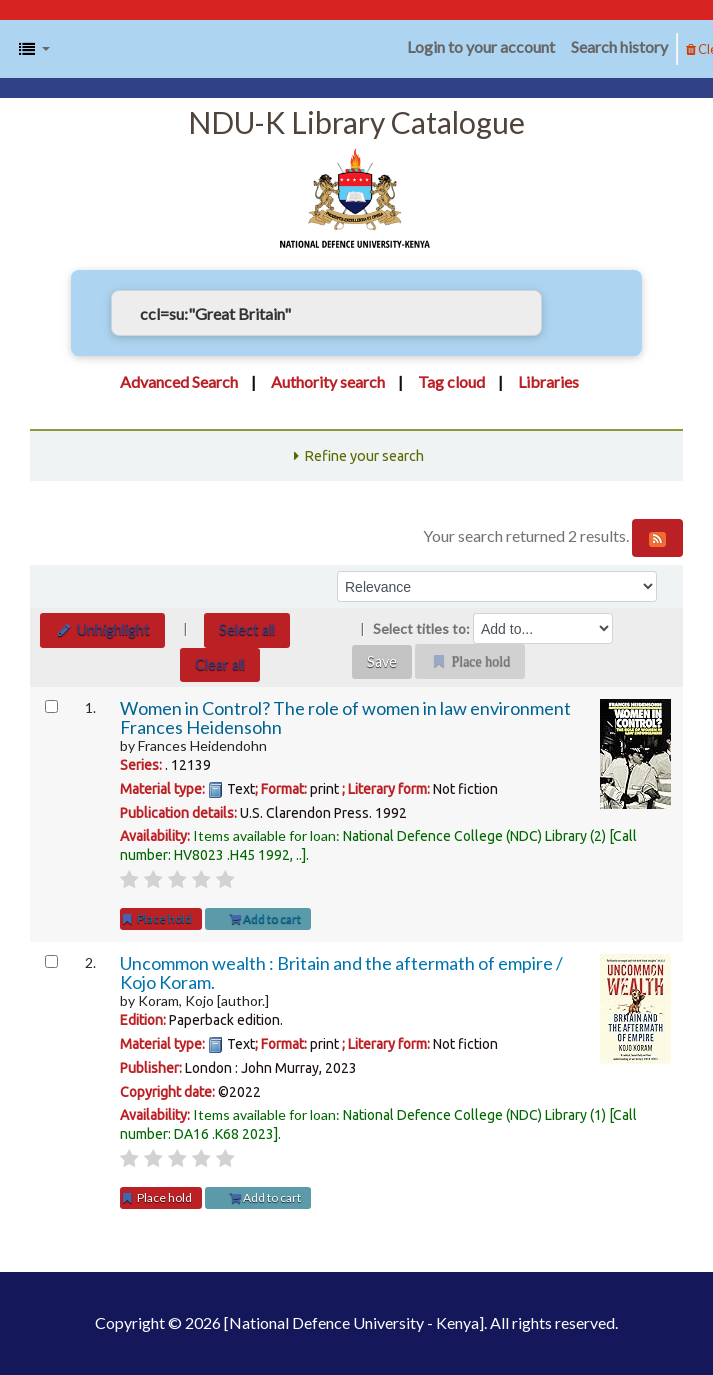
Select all (247, 629)
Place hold (156, 918)
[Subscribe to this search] (657, 538)
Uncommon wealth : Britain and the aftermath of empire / (341, 973)
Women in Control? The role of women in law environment (345, 718)
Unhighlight (102, 629)
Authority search (328, 381)
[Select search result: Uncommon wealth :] (51, 961)
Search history (619, 46)
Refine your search (364, 456)
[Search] (572, 313)
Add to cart (265, 918)
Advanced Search (179, 381)
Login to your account (481, 46)
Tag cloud (451, 381)
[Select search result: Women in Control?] (51, 706)
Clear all (220, 664)
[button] (34, 49)
